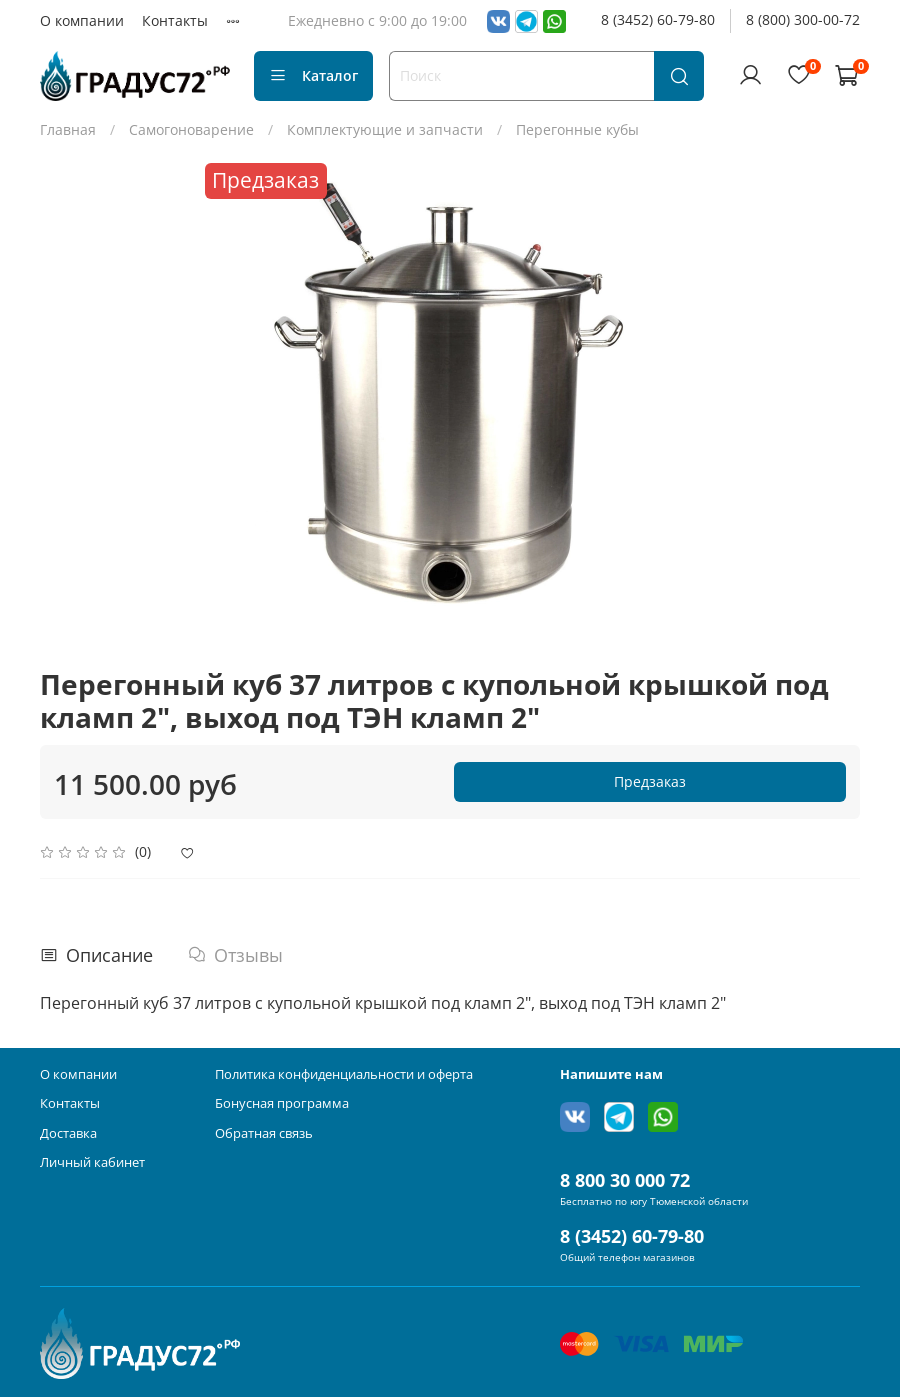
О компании (82, 20)
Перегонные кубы (577, 129)
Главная (68, 129)
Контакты (175, 20)
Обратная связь (264, 1133)
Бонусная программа (282, 1103)
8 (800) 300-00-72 (803, 19)
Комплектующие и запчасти (385, 129)
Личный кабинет (92, 1162)
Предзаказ (650, 781)
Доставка (68, 1133)
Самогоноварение (191, 129)
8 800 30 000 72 (625, 1180)
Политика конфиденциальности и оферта (344, 1074)
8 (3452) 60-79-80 (658, 19)
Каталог (313, 75)
